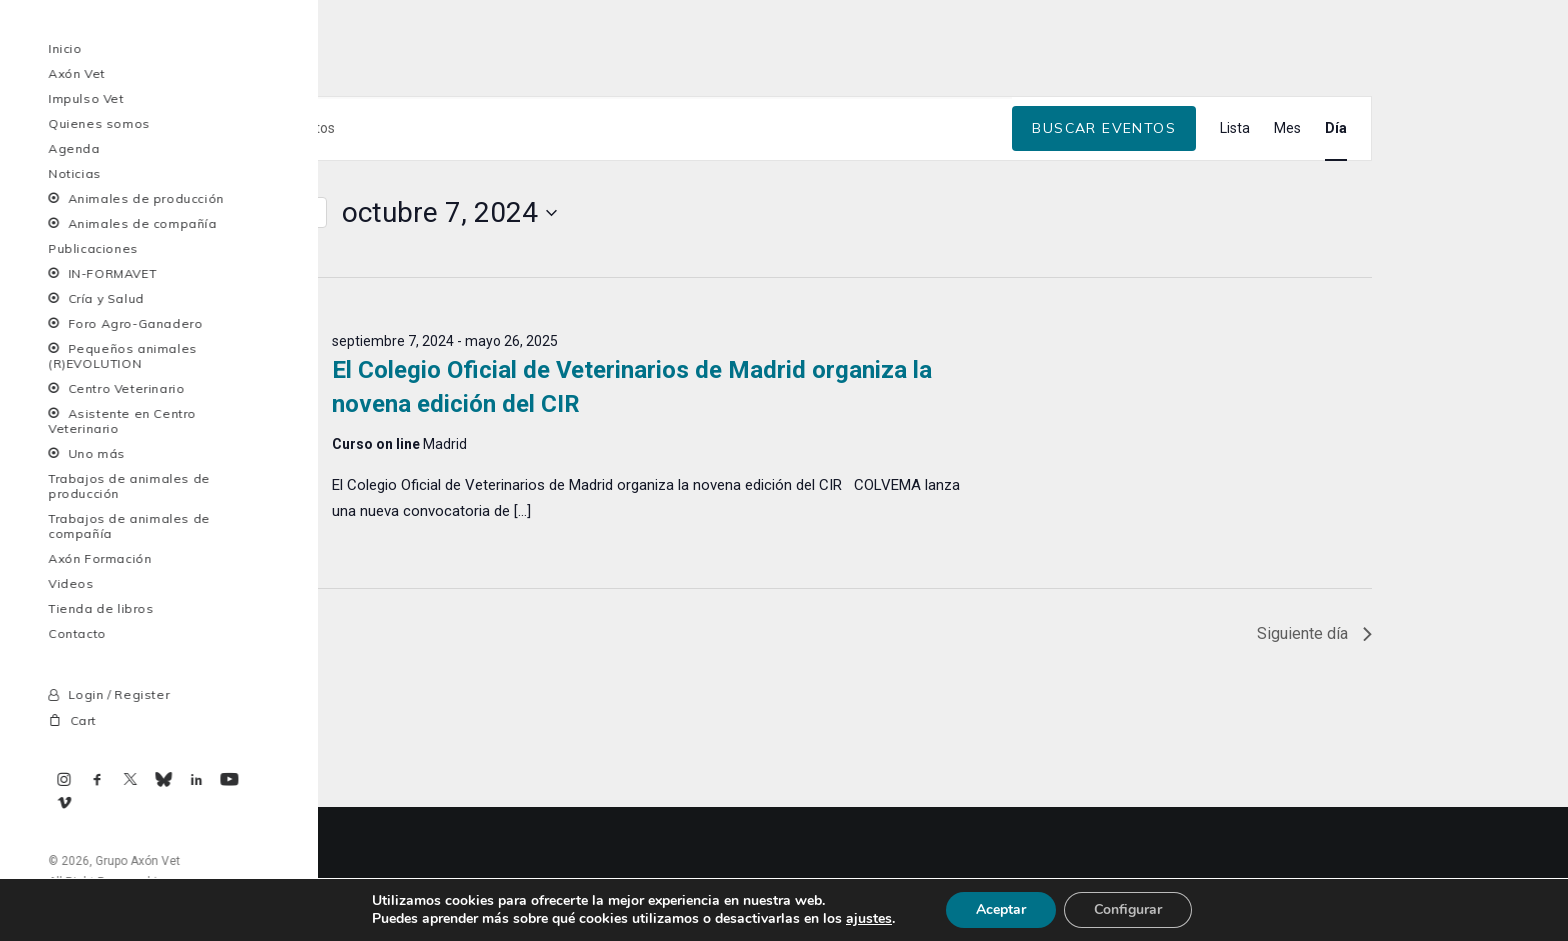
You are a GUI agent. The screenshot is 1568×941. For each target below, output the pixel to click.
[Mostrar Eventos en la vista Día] (1336, 261)
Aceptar (1001, 909)
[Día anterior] (208, 346)
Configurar (1128, 909)
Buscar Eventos (1104, 261)
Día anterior (248, 766)
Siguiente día (1314, 766)
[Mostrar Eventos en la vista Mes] (1287, 261)
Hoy (300, 345)
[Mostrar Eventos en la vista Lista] (1235, 261)
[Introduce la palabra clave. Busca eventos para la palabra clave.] (604, 261)
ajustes (869, 919)
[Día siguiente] (247, 346)
